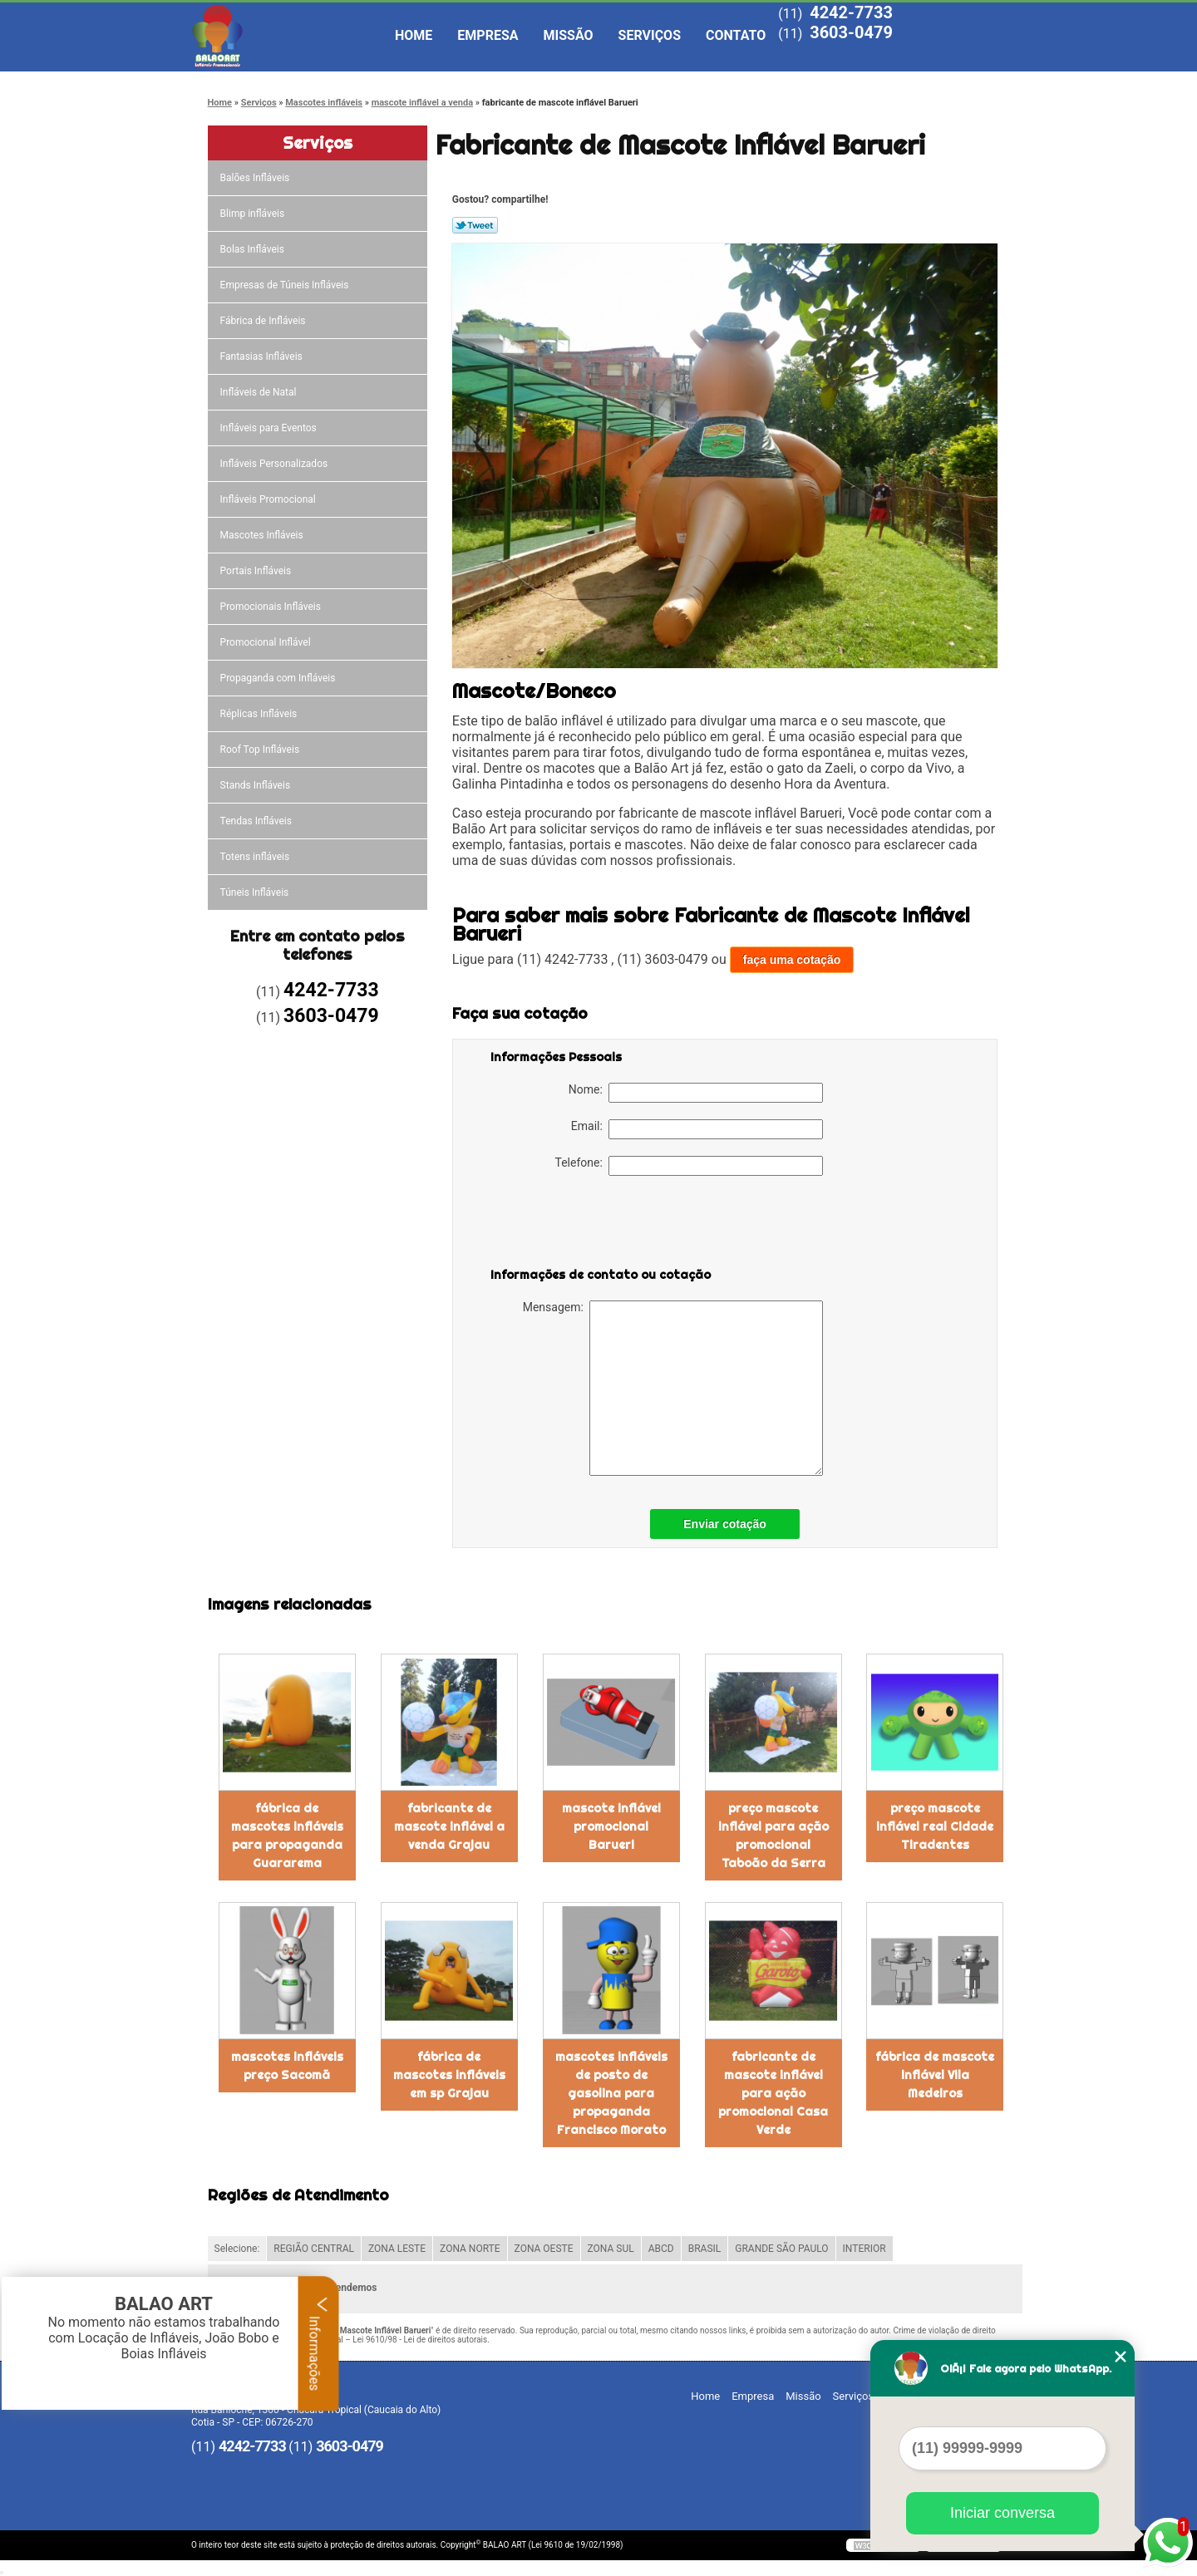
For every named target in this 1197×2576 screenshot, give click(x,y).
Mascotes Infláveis (263, 535)
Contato (736, 35)
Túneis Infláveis (256, 892)
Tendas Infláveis (257, 821)
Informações (319, 2343)
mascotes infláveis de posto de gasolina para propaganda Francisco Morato (611, 2093)
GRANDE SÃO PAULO (781, 2248)
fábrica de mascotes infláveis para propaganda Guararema (287, 1836)
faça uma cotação (792, 959)
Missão (569, 35)
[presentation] (596, 1224)
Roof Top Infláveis (261, 749)
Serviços (649, 35)
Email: (697, 1129)
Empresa (487, 35)
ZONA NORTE (470, 2248)
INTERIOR (864, 2248)
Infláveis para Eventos (269, 428)
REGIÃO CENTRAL (313, 2248)
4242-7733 (851, 12)
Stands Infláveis (256, 785)
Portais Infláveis (257, 571)
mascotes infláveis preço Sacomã (287, 2065)
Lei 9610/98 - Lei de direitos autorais (419, 2339)
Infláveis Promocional (269, 499)
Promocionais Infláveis (271, 606)
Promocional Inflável (266, 642)
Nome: (696, 1093)
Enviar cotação (724, 1524)
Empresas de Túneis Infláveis (286, 285)
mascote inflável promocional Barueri (611, 1826)
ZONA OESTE (544, 2248)
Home (413, 35)
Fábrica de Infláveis (264, 321)
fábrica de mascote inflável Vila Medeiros (934, 2075)
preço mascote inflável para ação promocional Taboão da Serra (773, 1836)
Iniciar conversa (1002, 2513)
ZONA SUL (611, 2248)
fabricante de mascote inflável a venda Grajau (449, 1826)
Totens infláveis (256, 857)
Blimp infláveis (254, 213)
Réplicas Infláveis (260, 714)
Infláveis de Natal (259, 392)
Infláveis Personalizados (275, 463)
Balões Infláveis (256, 178)
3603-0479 (851, 32)
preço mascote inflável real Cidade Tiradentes (934, 1826)
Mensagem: (673, 1388)
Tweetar (475, 225)
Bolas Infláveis (253, 249)
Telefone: (689, 1166)
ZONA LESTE (397, 2248)
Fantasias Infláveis (262, 356)
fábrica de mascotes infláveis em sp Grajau (449, 2075)
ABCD (661, 2248)
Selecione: (237, 2248)
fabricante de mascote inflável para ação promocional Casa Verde (773, 2093)
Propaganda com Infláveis (279, 678)
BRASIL (705, 2248)
